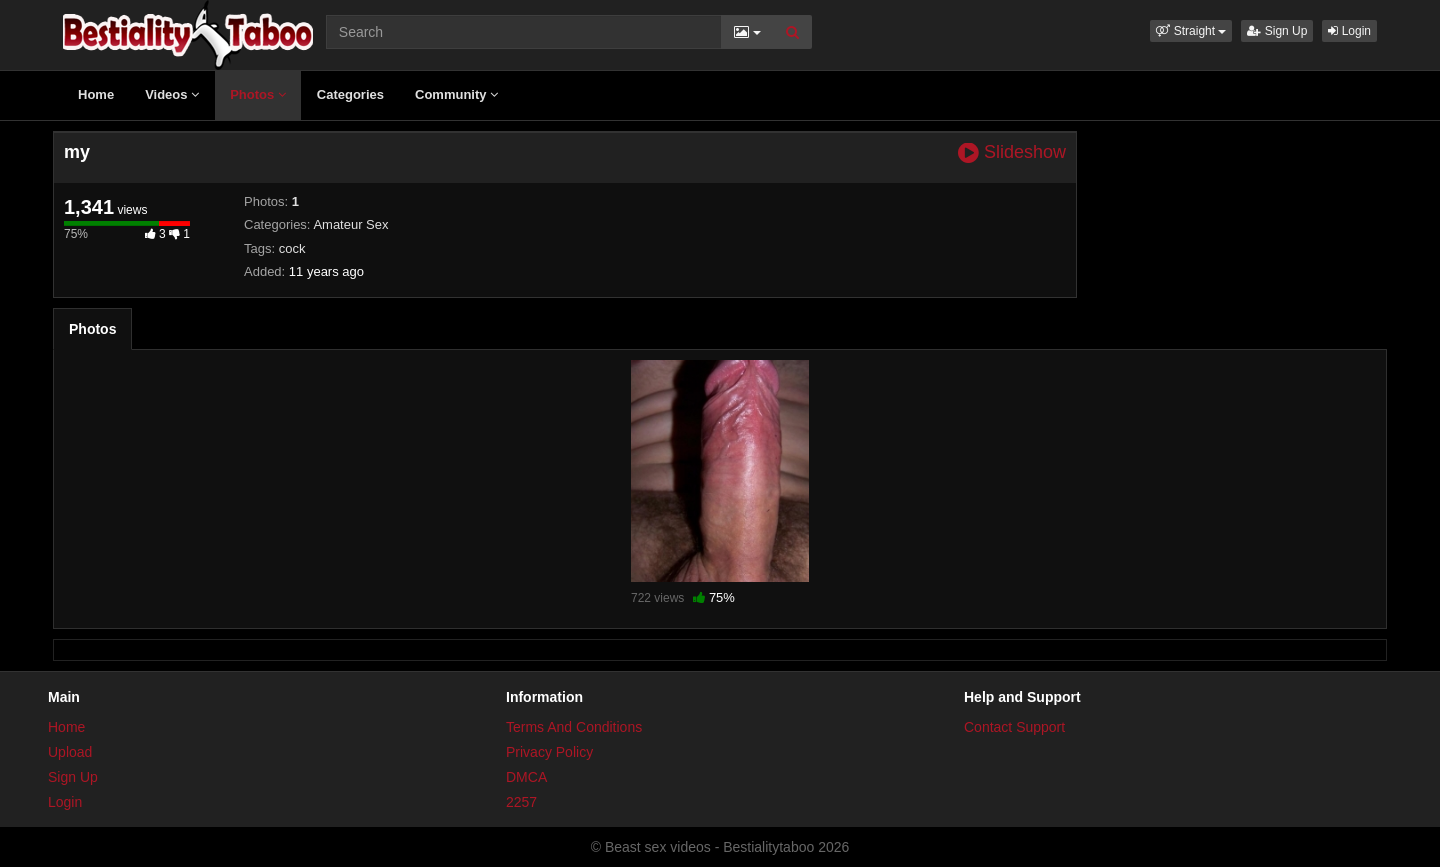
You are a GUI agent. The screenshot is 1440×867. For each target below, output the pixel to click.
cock (292, 248)
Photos (258, 94)
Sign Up (1277, 31)
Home (96, 94)
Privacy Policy (549, 752)
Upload (70, 752)
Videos (172, 94)
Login (1349, 31)
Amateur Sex (350, 224)
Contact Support (1014, 727)
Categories (350, 94)
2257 (521, 802)
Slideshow (1012, 152)
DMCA (526, 777)
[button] (1191, 31)
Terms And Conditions (574, 727)
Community (456, 94)
